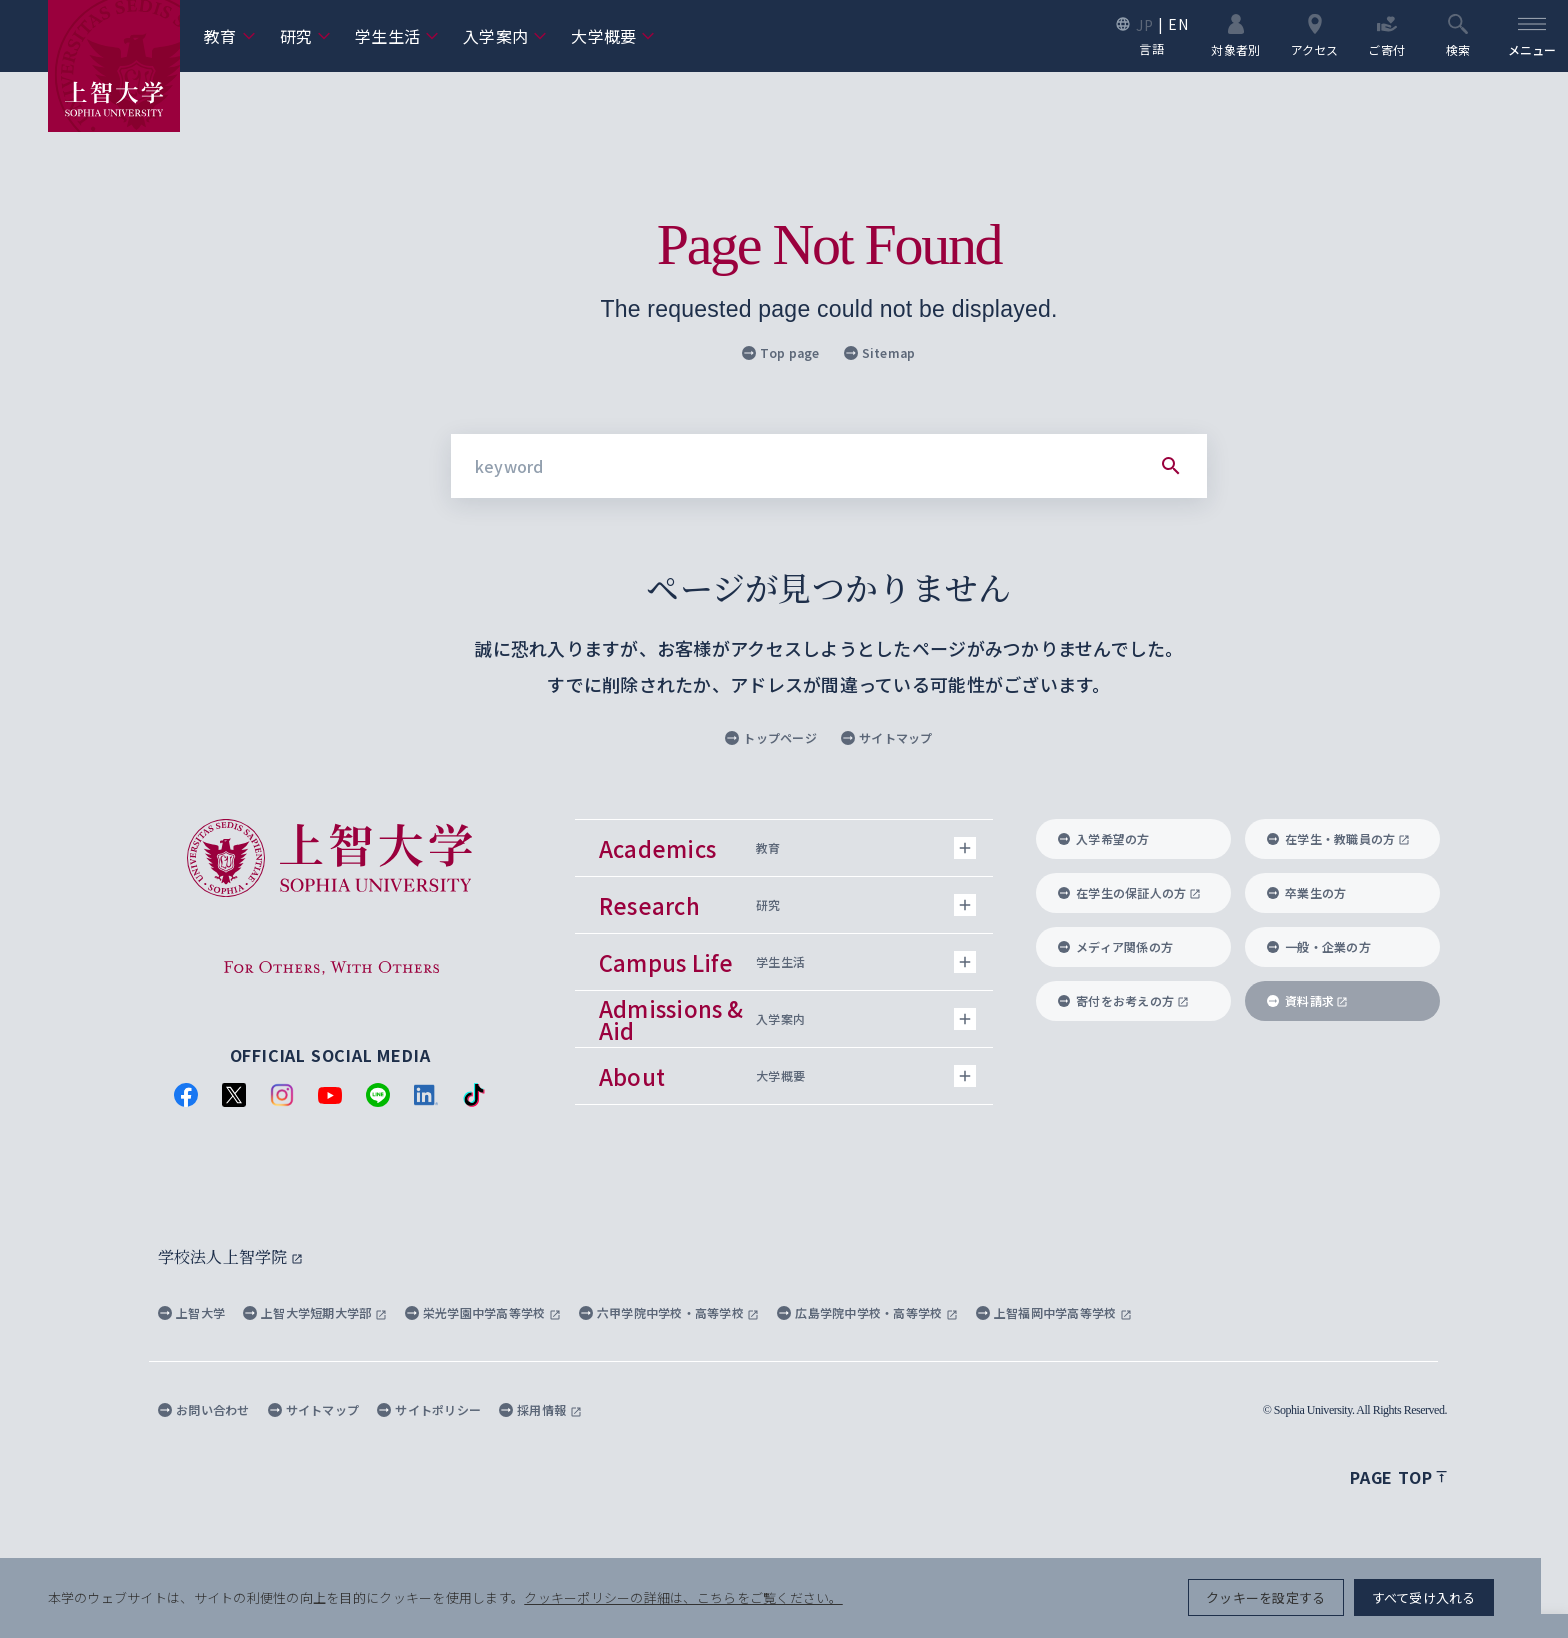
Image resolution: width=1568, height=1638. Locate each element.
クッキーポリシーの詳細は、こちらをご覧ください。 (684, 1598)
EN (1178, 24)
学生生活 (397, 36)
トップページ (771, 737)
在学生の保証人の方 (1129, 892)
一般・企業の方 (1319, 946)
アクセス (1314, 35)
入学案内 (505, 36)
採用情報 (540, 1409)
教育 (230, 36)
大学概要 (613, 36)
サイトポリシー (429, 1409)
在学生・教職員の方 (1338, 838)
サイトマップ (887, 737)
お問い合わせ (204, 1409)
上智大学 (191, 1312)
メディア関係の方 (1115, 946)
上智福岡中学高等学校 (1054, 1312)
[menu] (1532, 36)
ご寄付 (1386, 35)
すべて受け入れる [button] (1450, 1598)
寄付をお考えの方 (1123, 1000)
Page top (1398, 1477)
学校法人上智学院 (230, 1256)
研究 (306, 36)
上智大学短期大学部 (315, 1312)
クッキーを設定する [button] (1291, 1598)
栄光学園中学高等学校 (483, 1312)
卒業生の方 (1306, 892)
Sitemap (880, 352)
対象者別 (1235, 35)
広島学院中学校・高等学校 (867, 1312)
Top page (780, 352)
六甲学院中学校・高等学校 (669, 1312)
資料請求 (1307, 1000)
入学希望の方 (1104, 838)
